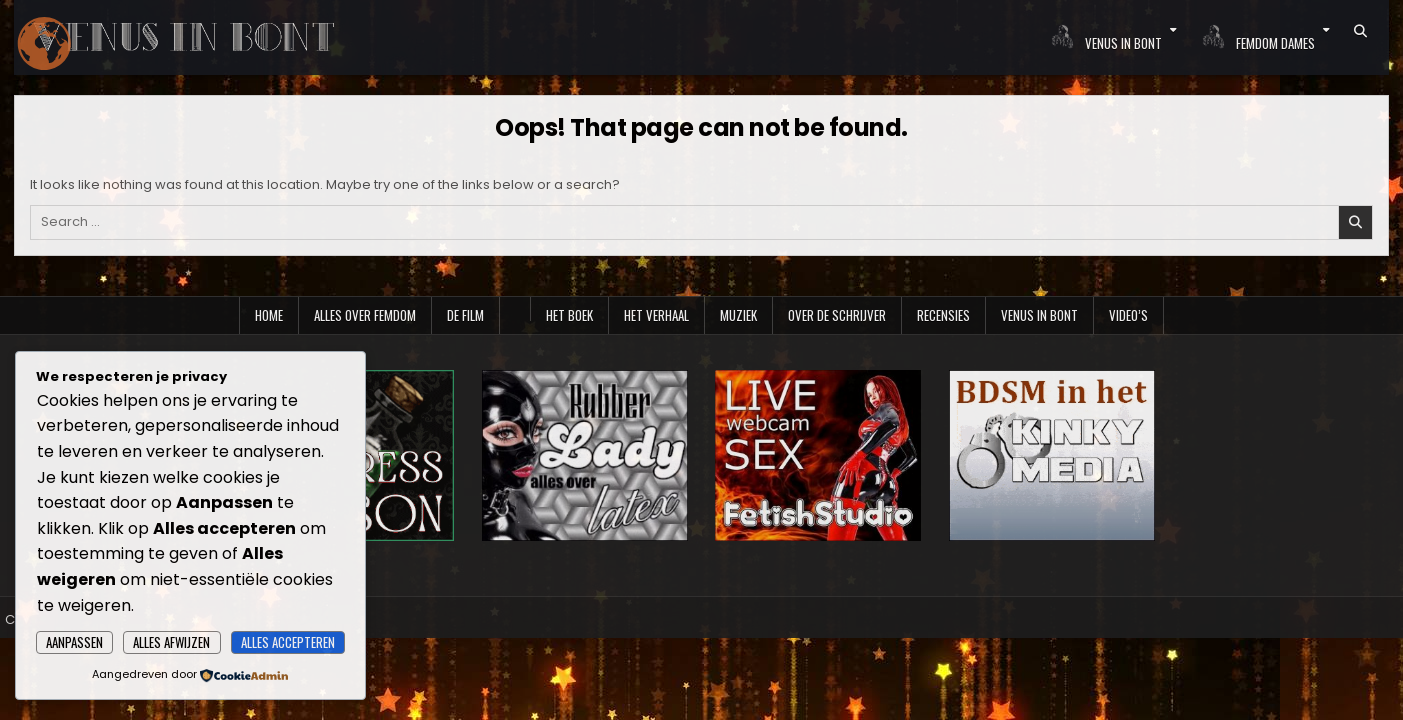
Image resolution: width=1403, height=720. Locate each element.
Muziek (738, 315)
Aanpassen (74, 642)
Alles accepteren (288, 642)
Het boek (569, 315)
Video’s (1128, 315)
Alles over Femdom (365, 315)
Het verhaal (656, 315)
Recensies (943, 315)
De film (465, 315)
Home (269, 315)
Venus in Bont (1039, 315)
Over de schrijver (837, 315)
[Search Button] (1360, 31)
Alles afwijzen (171, 642)
